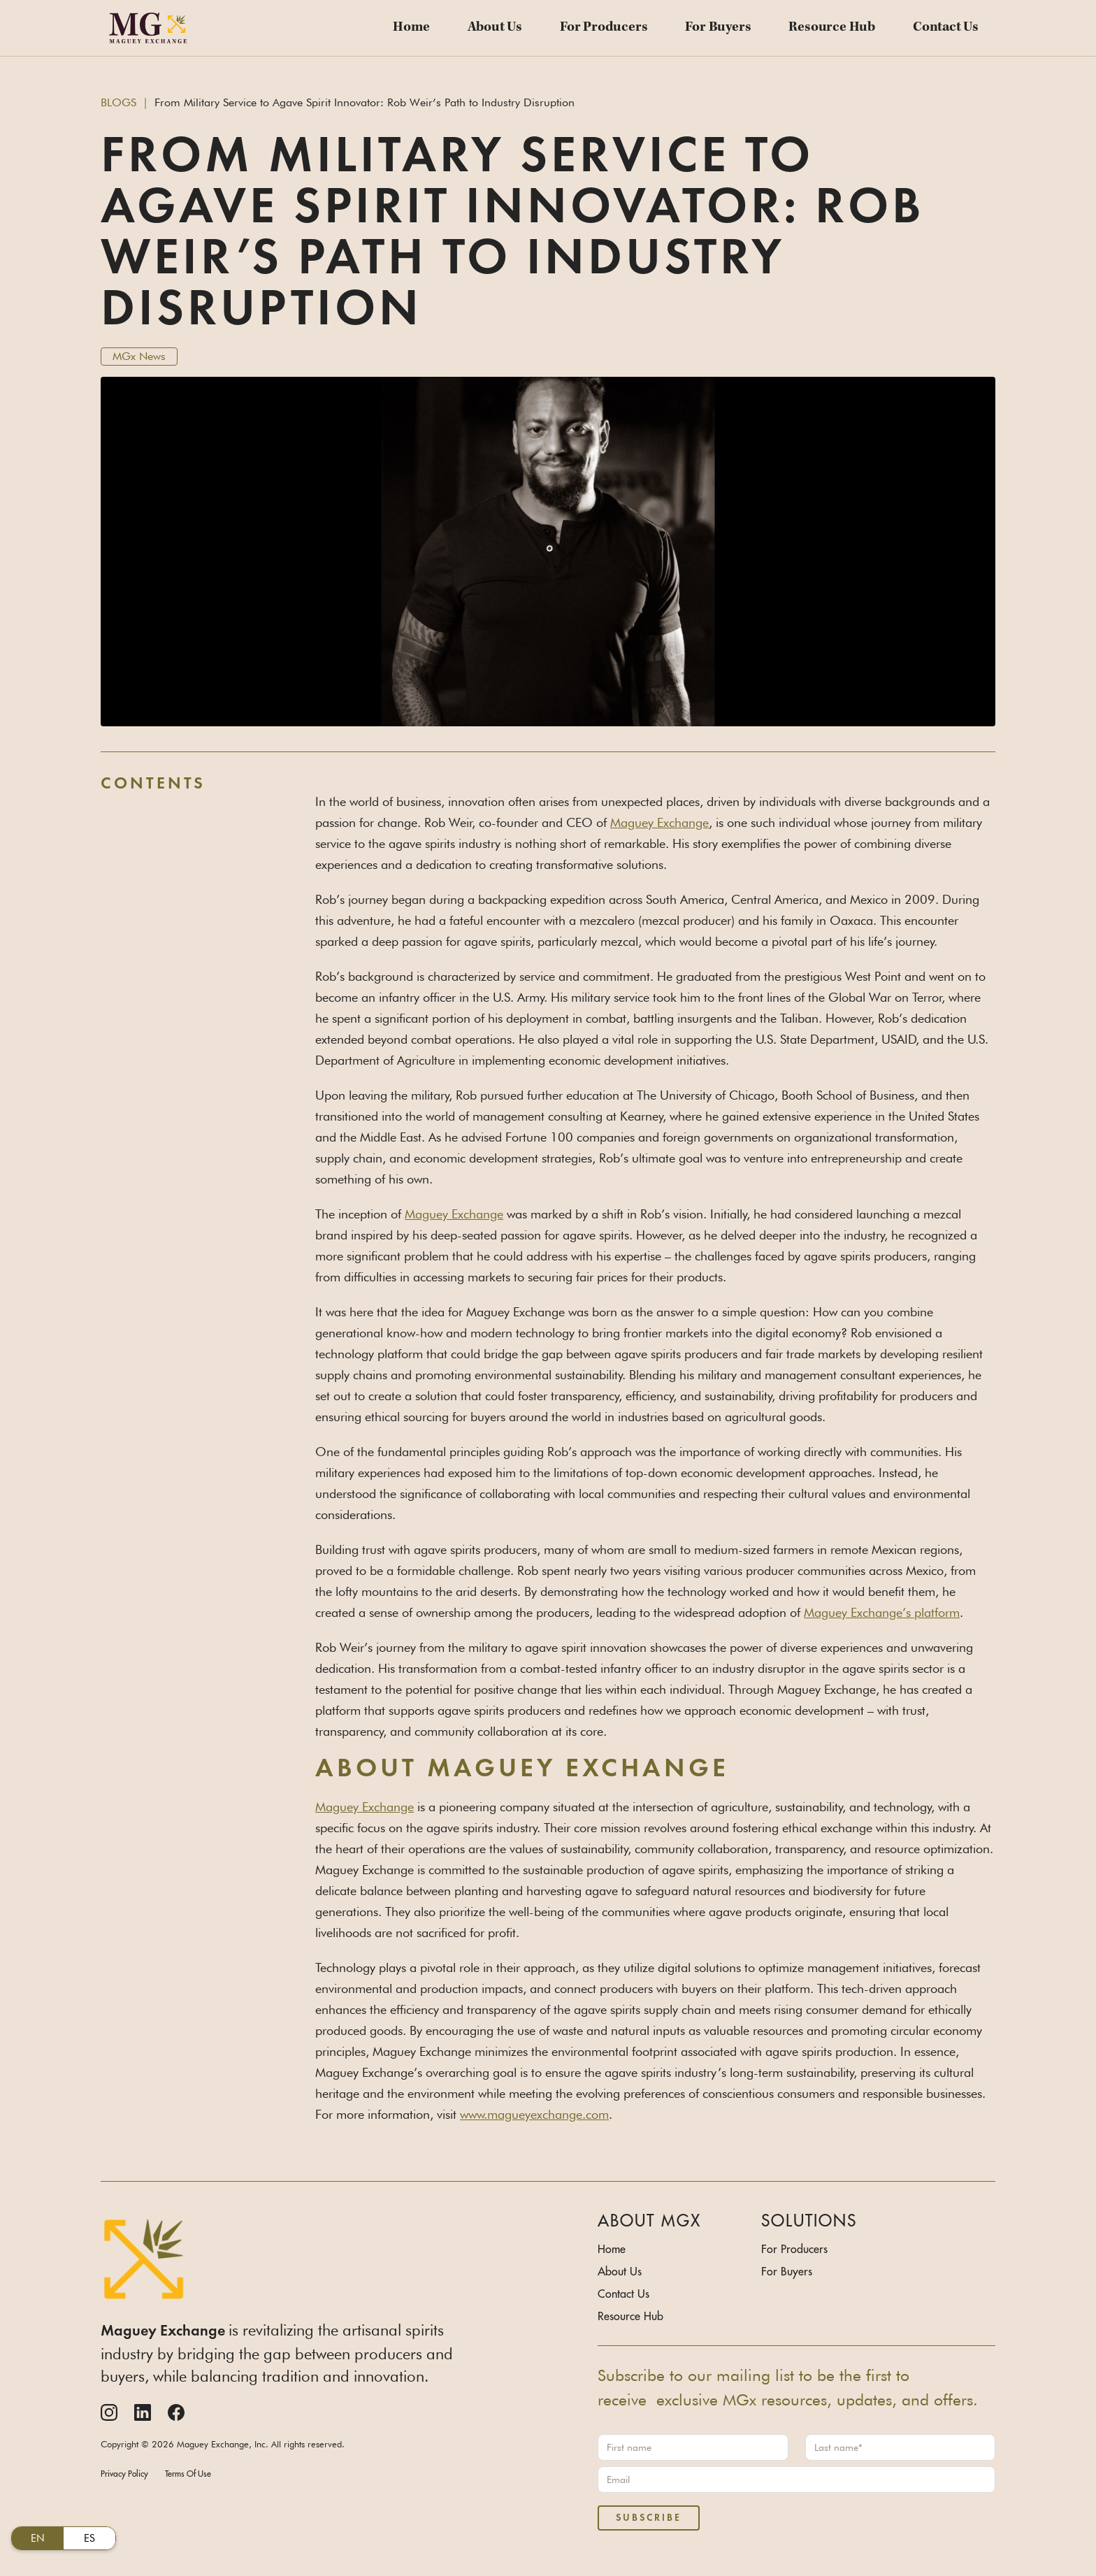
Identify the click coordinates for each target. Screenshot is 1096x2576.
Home (411, 28)
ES (89, 2538)
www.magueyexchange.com (534, 2114)
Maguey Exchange (659, 822)
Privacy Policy (124, 2473)
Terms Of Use (188, 2473)
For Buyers (718, 28)
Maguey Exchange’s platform (882, 1612)
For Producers (603, 28)
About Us (495, 28)
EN (38, 2538)
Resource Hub (831, 28)
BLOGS (118, 102)
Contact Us (946, 28)
